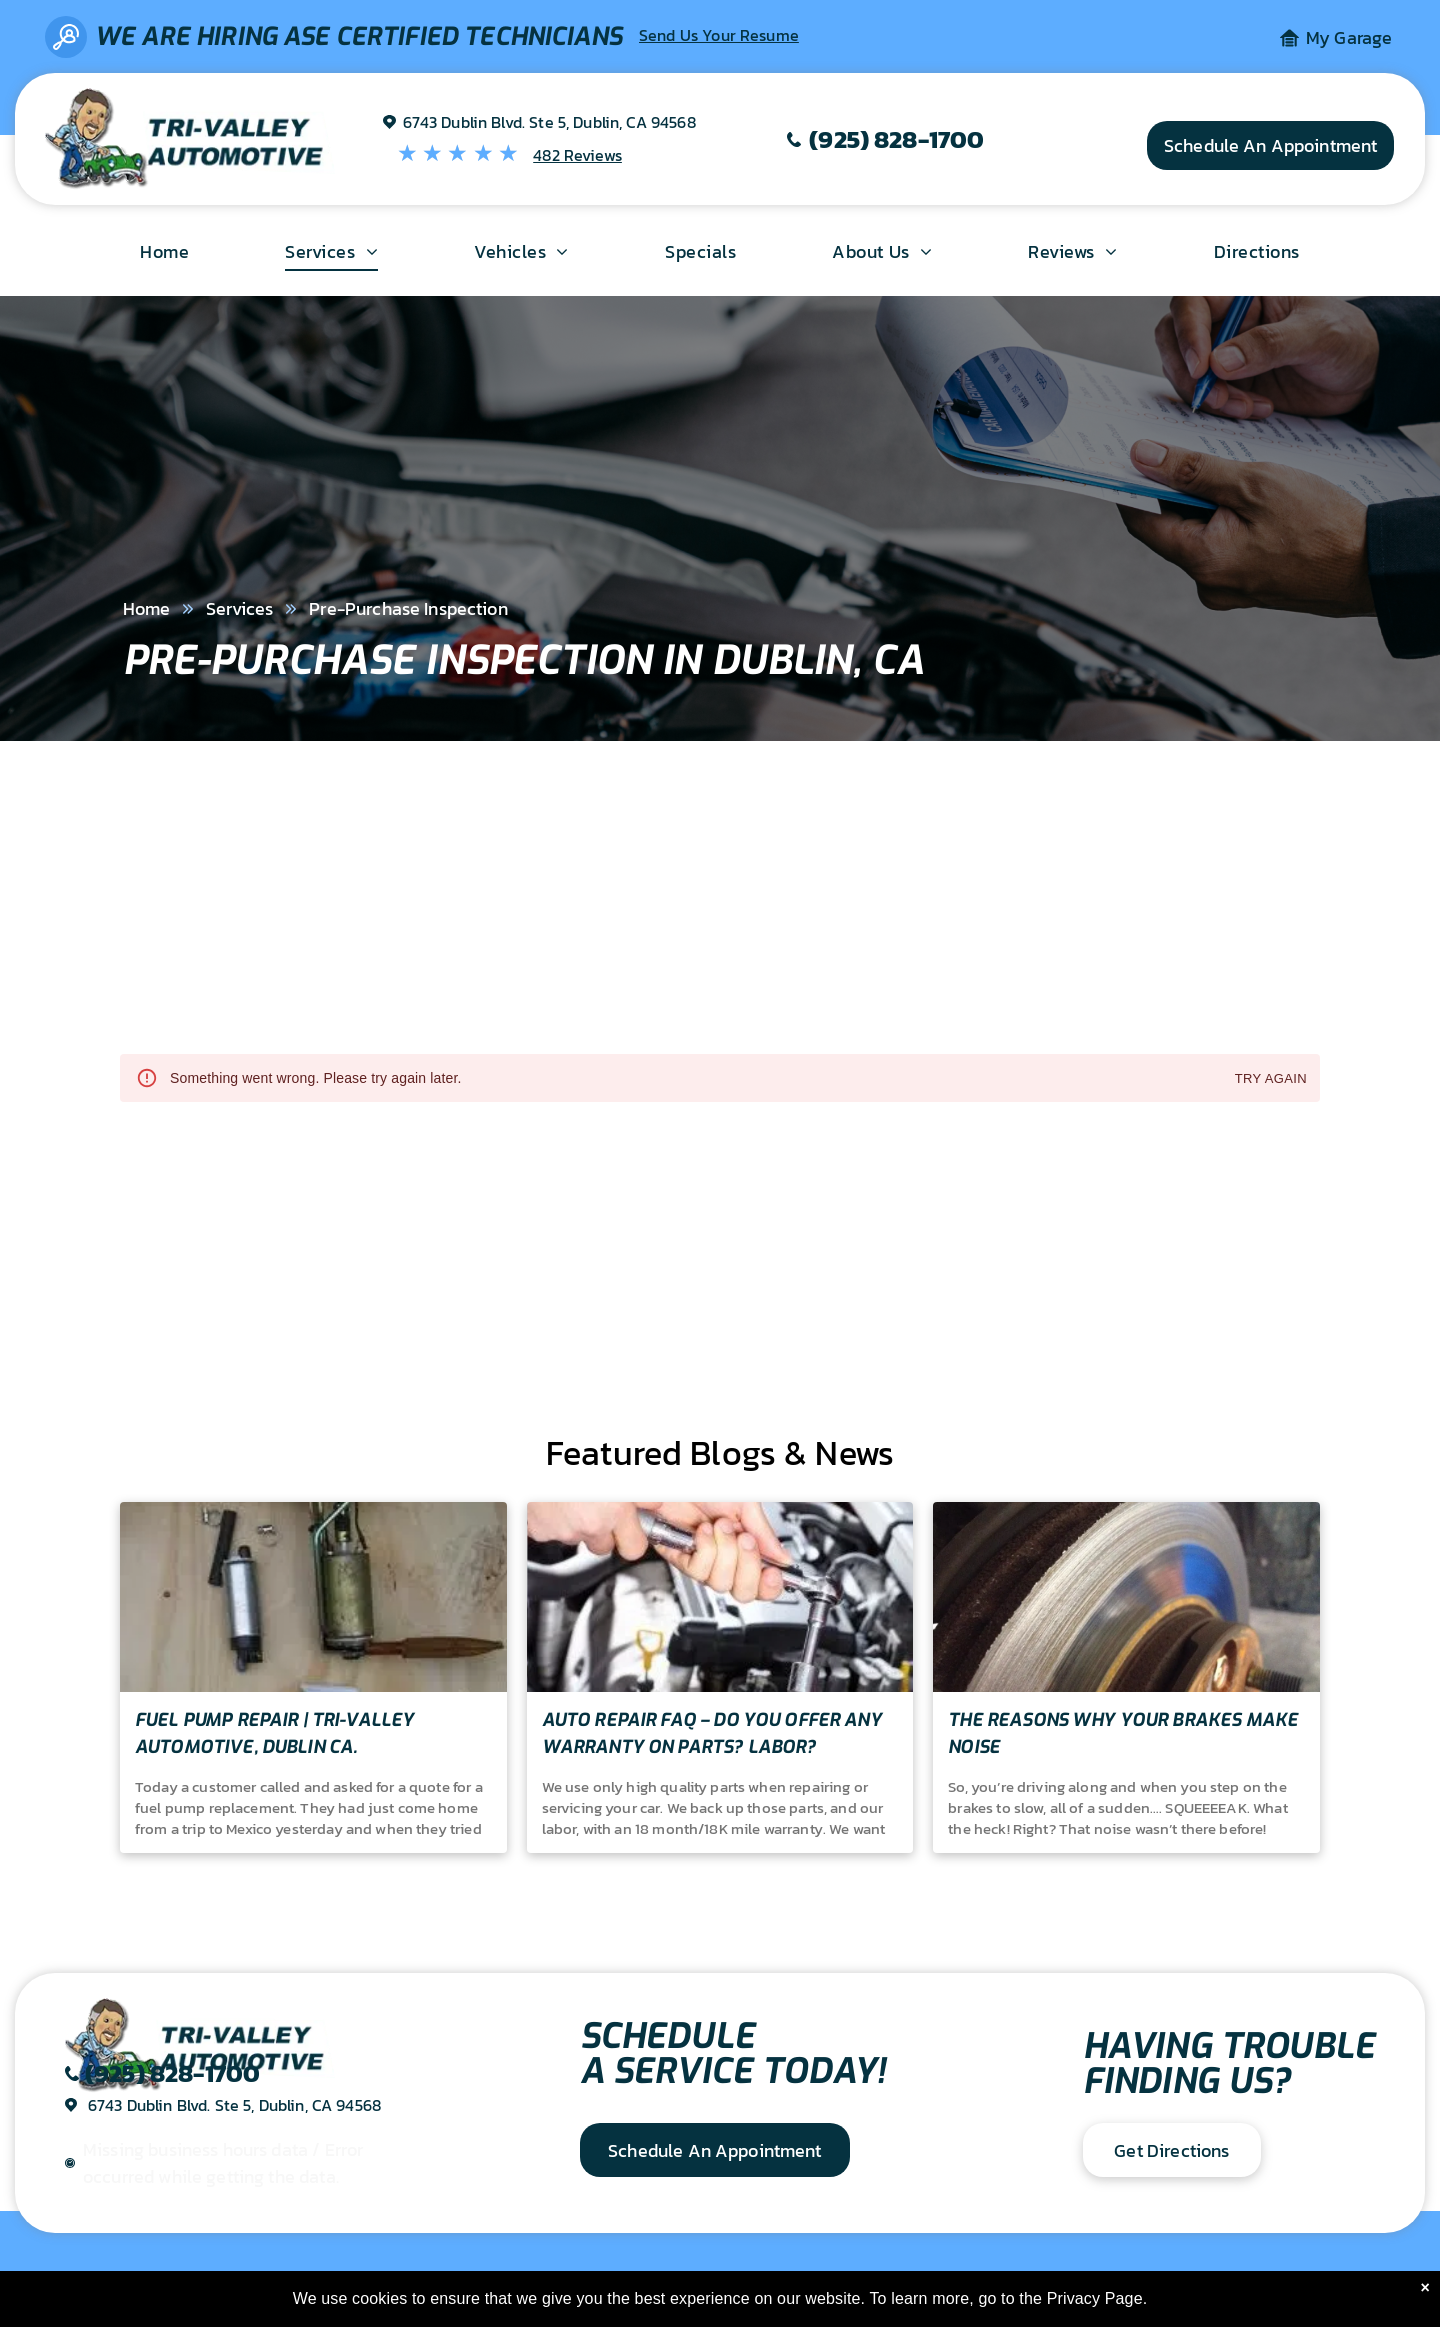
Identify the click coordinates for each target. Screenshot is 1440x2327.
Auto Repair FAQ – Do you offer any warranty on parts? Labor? (712, 1733)
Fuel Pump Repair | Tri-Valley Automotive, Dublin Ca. (274, 1733)
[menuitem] (164, 251)
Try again (1271, 1079)
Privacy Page (1095, 2298)
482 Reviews (577, 155)
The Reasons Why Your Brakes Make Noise (1123, 1733)
